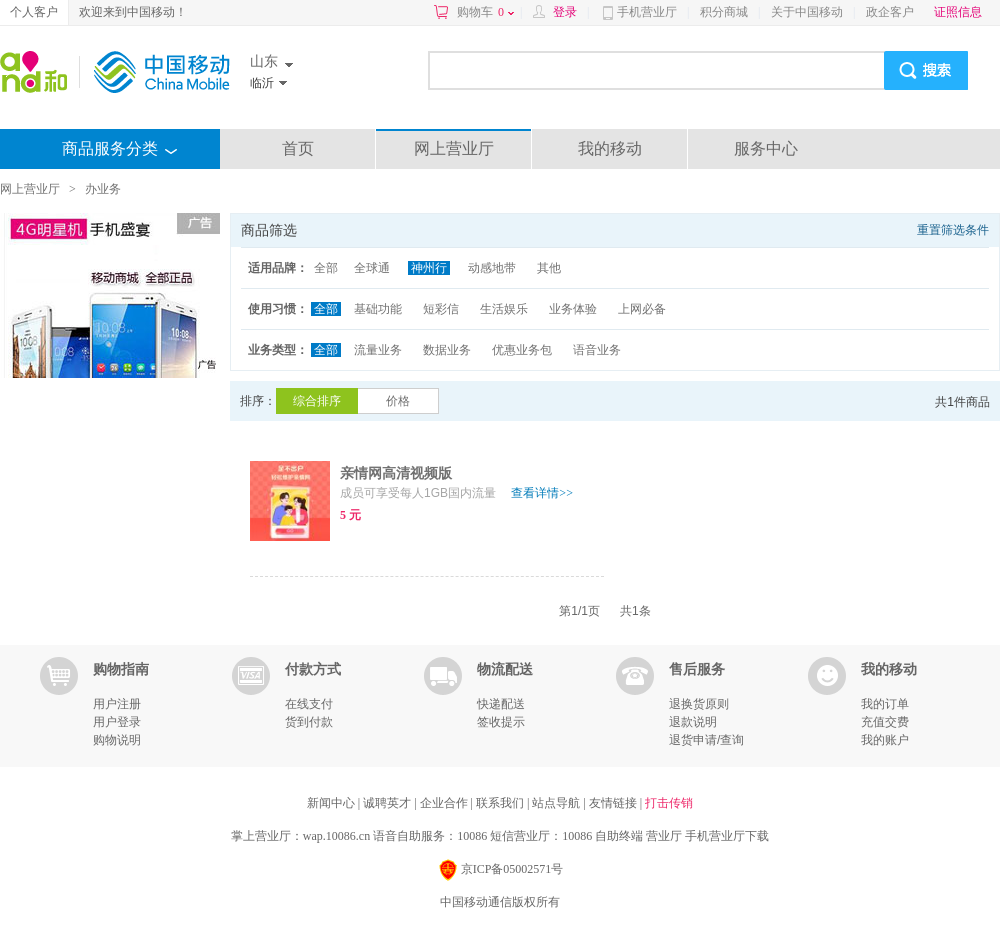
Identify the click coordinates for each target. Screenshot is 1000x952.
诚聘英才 (388, 803)
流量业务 (378, 350)
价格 (398, 401)
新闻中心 (332, 803)
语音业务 (597, 350)
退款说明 (693, 722)
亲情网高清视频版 (396, 473)
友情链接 (614, 803)
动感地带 (492, 268)
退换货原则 (699, 704)
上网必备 (642, 309)
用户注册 (117, 704)
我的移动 (610, 148)
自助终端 (619, 836)
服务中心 (766, 148)
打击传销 (669, 803)
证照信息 (958, 12)
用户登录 (117, 722)
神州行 (429, 268)
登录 (565, 12)
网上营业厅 (454, 148)
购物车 (485, 12)
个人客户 (34, 12)
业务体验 (573, 309)
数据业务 (447, 350)
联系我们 (501, 803)
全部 (326, 268)
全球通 (372, 268)
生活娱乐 (504, 309)
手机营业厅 (647, 12)
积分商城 (724, 12)
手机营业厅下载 (727, 836)
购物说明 (117, 740)
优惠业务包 (522, 350)
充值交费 (885, 722)
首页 (298, 148)
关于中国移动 (807, 12)
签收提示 (501, 722)
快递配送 (501, 704)
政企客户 (890, 12)
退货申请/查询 (706, 740)
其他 (549, 268)
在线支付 (309, 704)
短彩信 (441, 309)
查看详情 (542, 493)
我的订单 (885, 704)
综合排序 (317, 401)
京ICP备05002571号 (500, 870)
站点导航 (557, 803)
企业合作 (445, 803)
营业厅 (664, 836)
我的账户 (885, 740)
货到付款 (309, 722)
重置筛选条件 (953, 230)
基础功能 (378, 309)
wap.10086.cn (336, 836)
